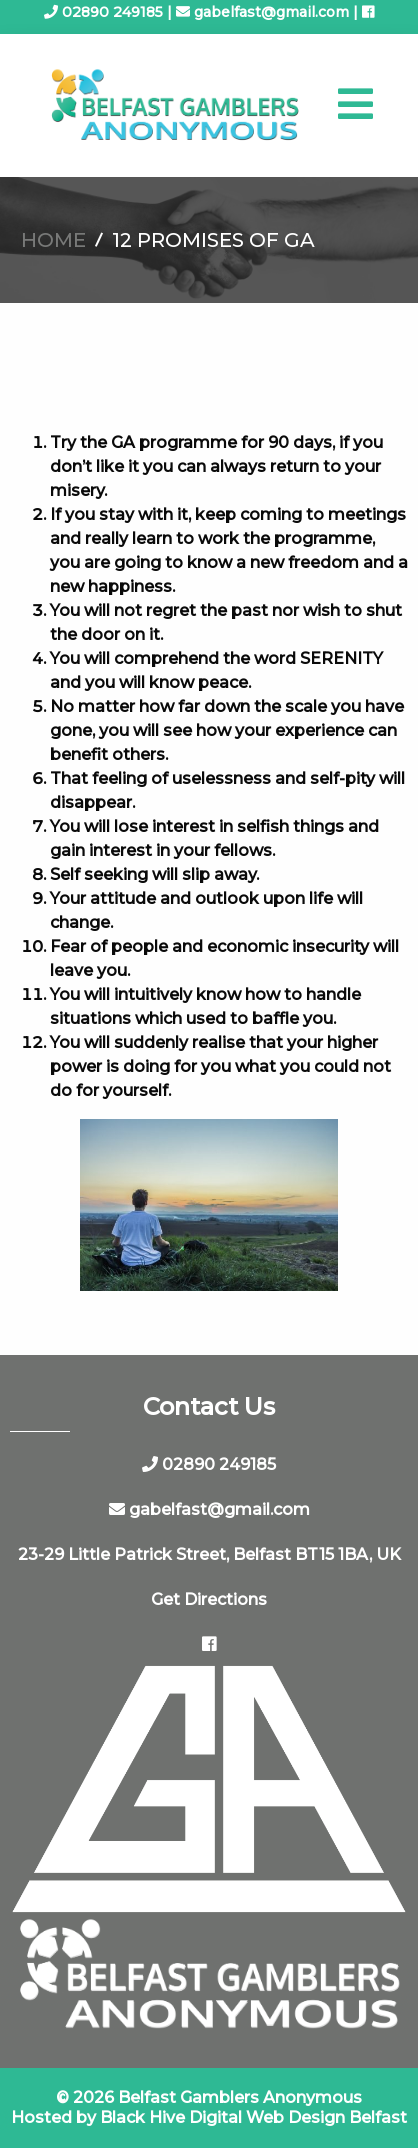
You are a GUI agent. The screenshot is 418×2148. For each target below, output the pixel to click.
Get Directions (209, 1599)
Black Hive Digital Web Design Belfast (253, 2117)
